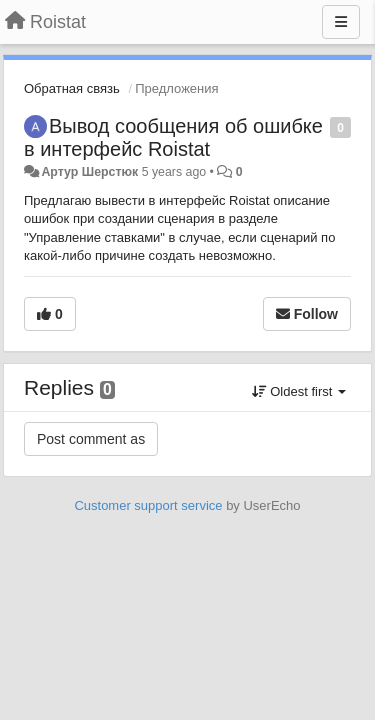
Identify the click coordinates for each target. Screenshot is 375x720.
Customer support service (148, 505)
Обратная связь (72, 88)
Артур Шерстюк (89, 172)
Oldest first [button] (299, 391)
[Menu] (341, 22)
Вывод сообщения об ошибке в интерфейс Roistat (173, 137)
